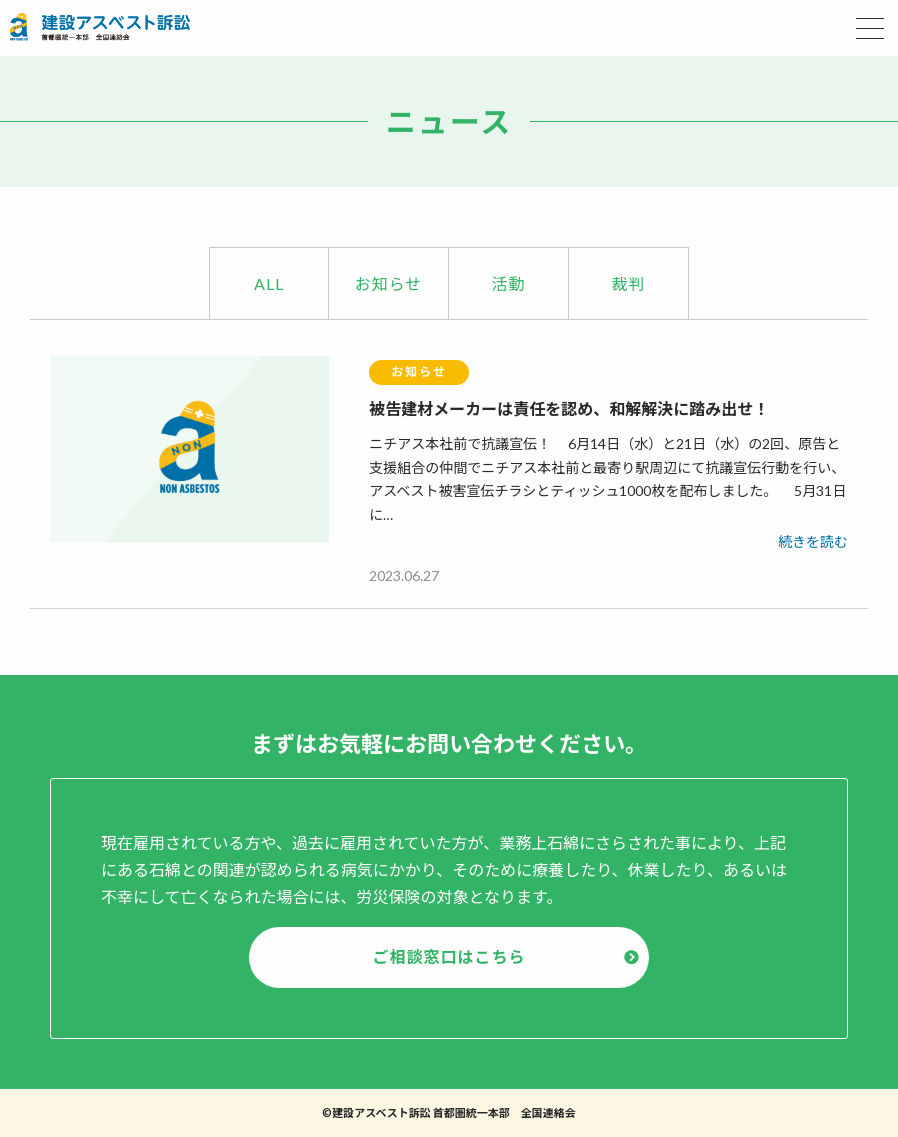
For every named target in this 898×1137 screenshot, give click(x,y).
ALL (269, 283)
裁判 (628, 283)
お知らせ (389, 283)
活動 (508, 283)
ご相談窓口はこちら (448, 956)
